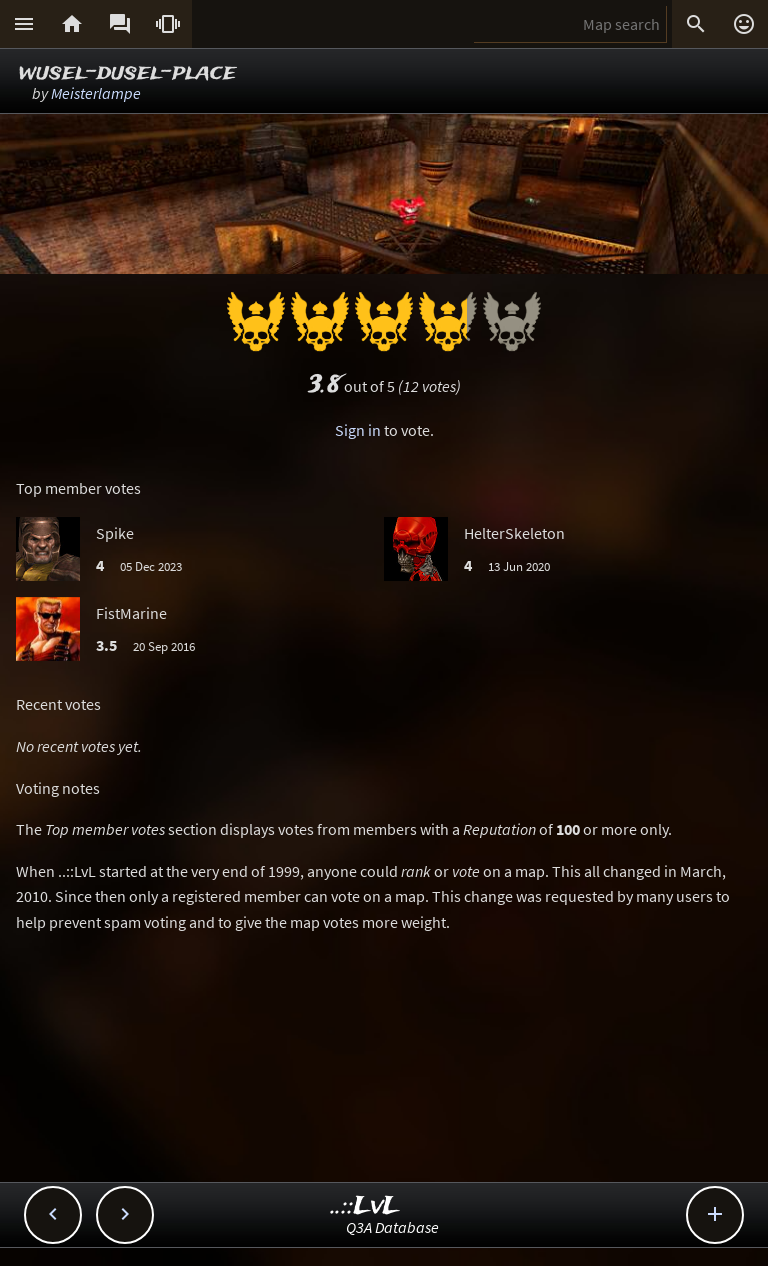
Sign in (358, 430)
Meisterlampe (96, 93)
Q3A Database (392, 1227)
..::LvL (365, 1206)
